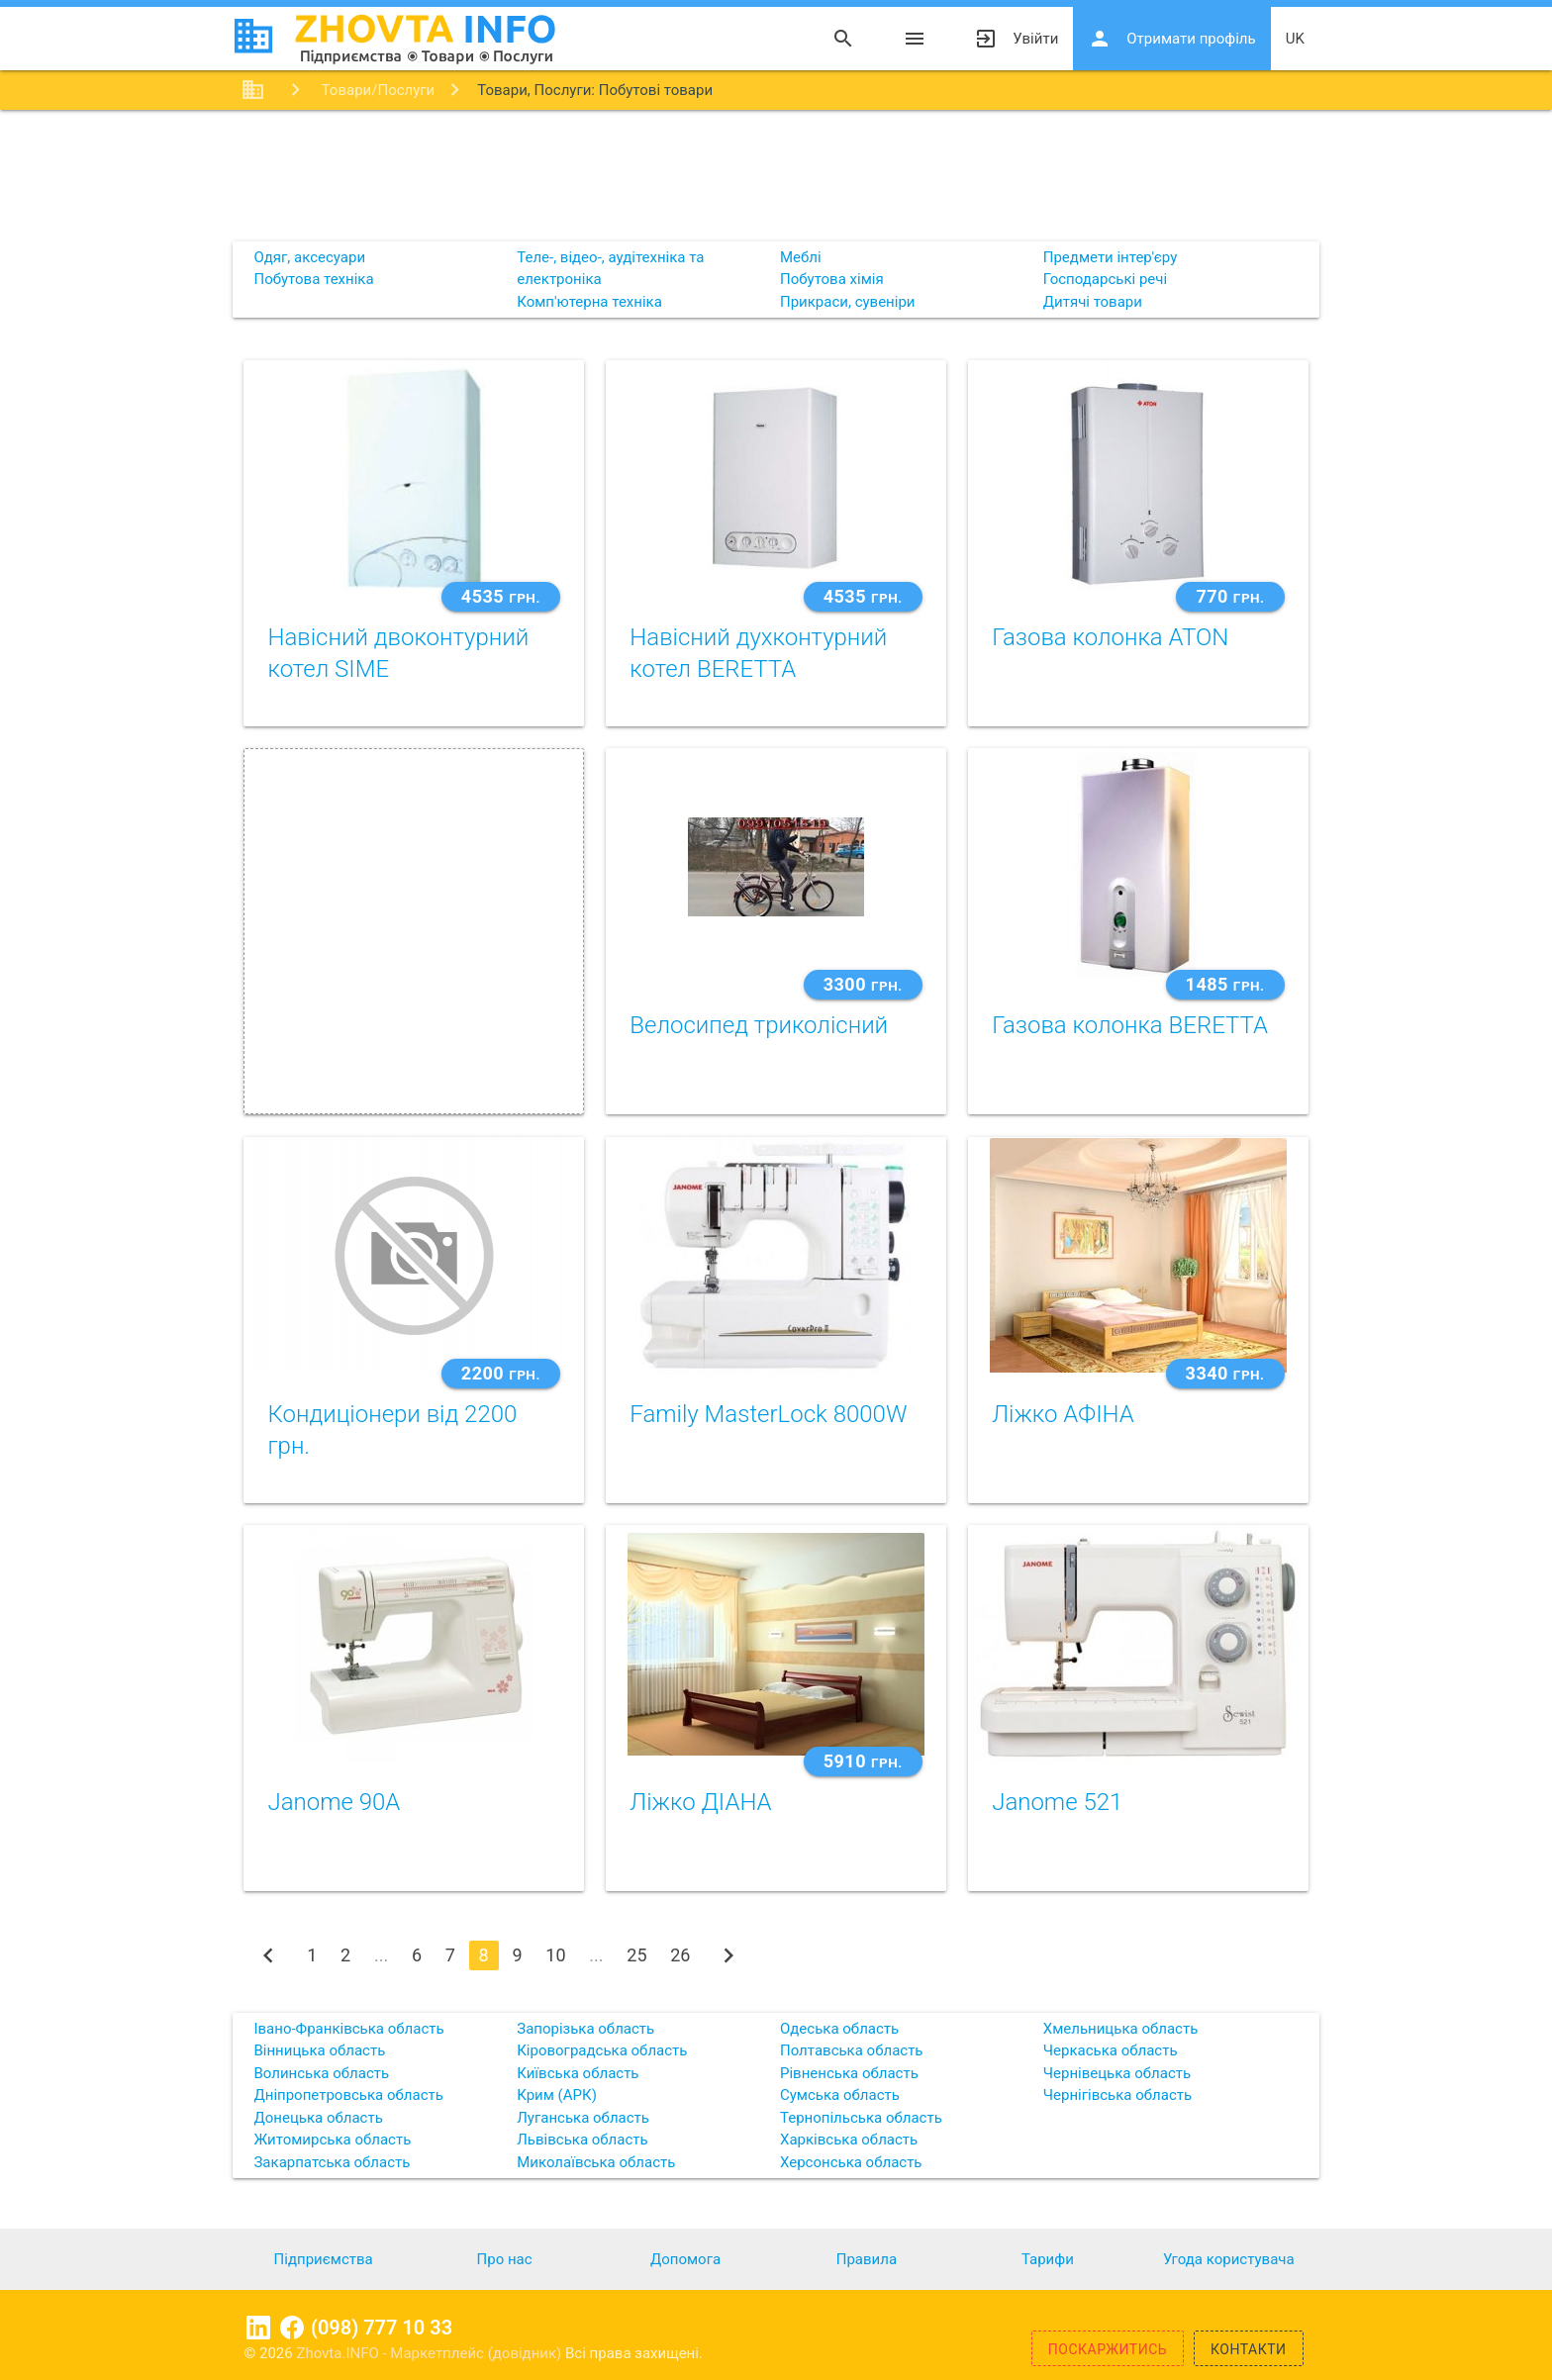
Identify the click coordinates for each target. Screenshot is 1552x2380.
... (381, 1955)
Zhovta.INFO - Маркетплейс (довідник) (430, 2353)
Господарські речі (1105, 279)
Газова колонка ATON (1110, 637)
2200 (500, 1373)
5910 (863, 1761)
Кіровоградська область (602, 2050)
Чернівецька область (1117, 2073)
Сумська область (840, 2095)
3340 (1225, 1373)
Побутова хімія (832, 279)
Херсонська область (851, 2162)
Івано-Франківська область (348, 2029)
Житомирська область (332, 2139)
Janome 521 (1057, 1802)
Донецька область (317, 2118)
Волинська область (321, 2073)
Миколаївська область (596, 2162)
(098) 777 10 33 (381, 2327)
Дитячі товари (1092, 302)
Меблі (801, 257)
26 (680, 1955)
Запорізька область (585, 2029)
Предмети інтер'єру (1110, 257)
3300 (863, 984)
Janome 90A (333, 1802)
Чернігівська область (1117, 2095)
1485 (1225, 984)
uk (1295, 39)
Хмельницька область (1121, 2029)
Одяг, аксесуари (309, 257)
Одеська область (839, 2029)
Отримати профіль (1171, 38)
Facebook (292, 2327)
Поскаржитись (1107, 2349)
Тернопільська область (861, 2118)
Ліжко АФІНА (1063, 1414)
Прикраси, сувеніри (848, 302)
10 (555, 1955)
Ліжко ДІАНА (700, 1802)
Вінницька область (319, 2050)
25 (636, 1955)
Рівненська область (849, 2073)
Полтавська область (851, 2050)
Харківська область (849, 2139)
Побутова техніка (313, 279)
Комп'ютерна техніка (589, 302)
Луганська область (583, 2118)
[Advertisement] (776, 174)
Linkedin (258, 2327)
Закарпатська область (331, 2162)
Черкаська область (1110, 2050)
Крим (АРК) (557, 2095)
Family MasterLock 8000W (768, 1414)
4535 (500, 596)
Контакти (1249, 2349)
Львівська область (582, 2139)
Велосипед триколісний (759, 1025)
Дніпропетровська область (347, 2095)
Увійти (1016, 38)
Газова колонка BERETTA (1130, 1025)
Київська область (577, 2073)
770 (1230, 596)
